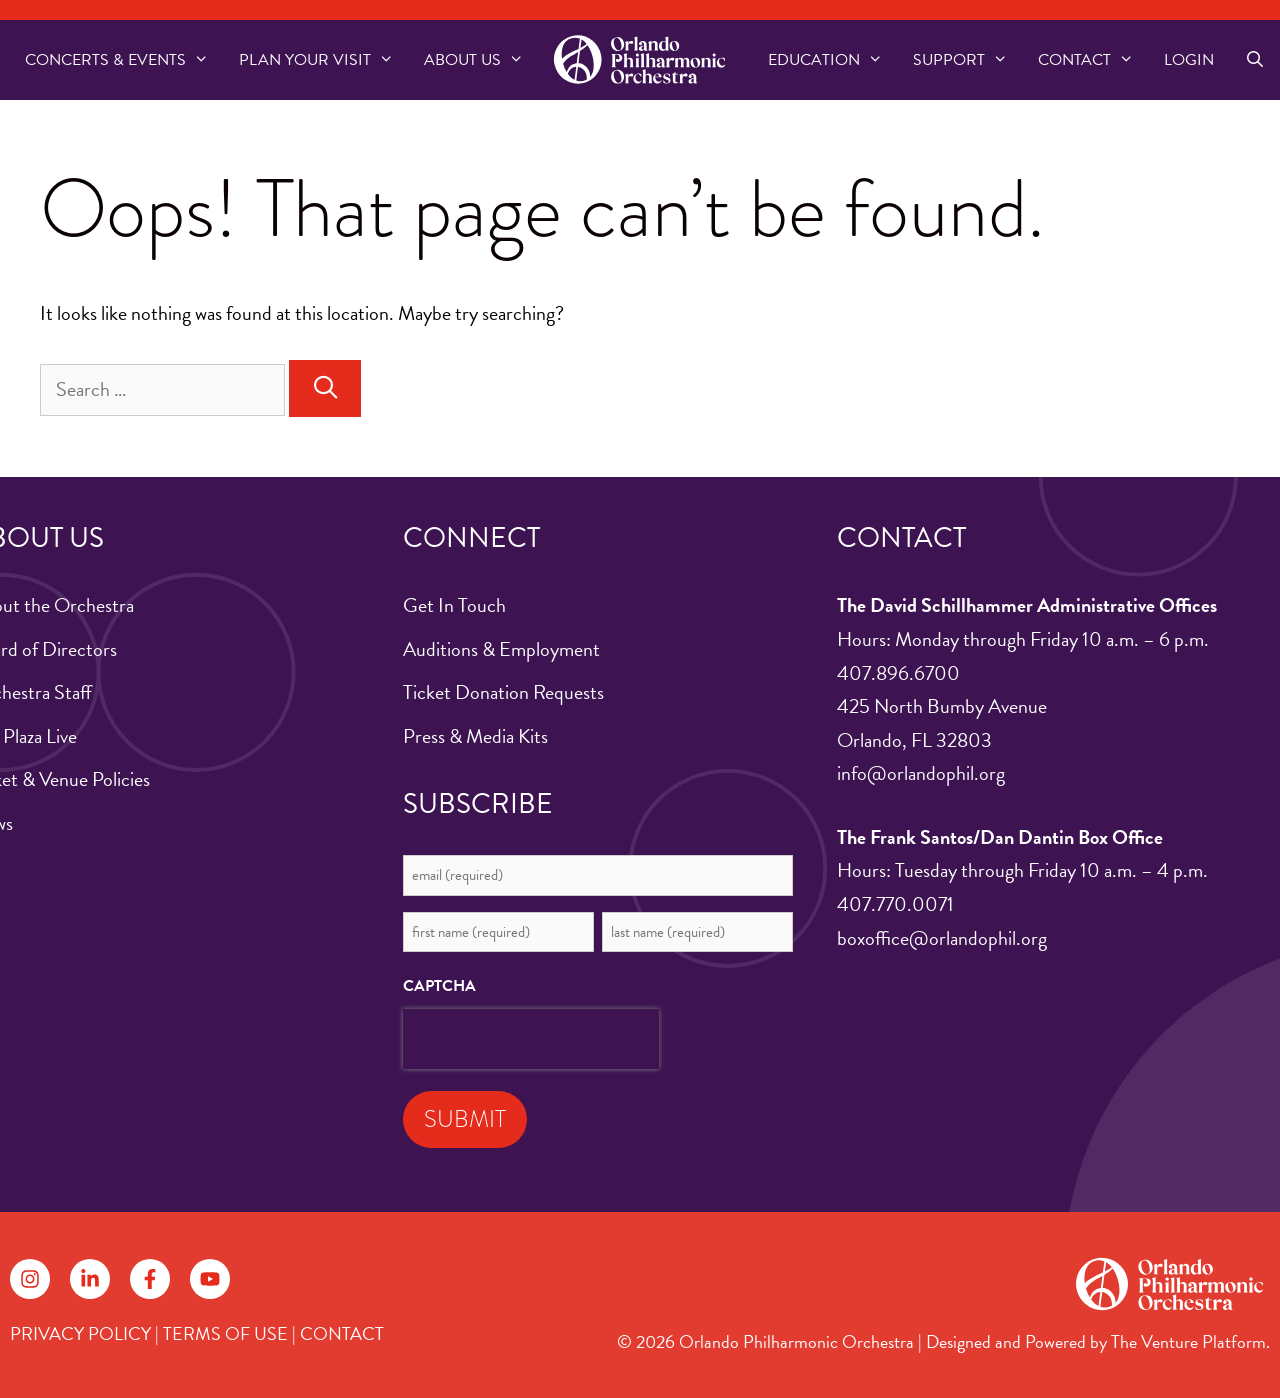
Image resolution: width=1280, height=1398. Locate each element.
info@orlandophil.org (921, 773)
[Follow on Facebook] (150, 1279)
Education (833, 60)
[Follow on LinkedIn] (90, 1279)
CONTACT (342, 1333)
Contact (1093, 60)
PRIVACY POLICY (80, 1333)
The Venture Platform (1188, 1341)
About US (481, 60)
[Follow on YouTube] (210, 1279)
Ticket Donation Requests (503, 692)
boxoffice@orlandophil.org (942, 938)
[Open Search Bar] (1254, 60)
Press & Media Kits (475, 736)
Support (968, 60)
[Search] (325, 388)
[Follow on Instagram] (30, 1279)
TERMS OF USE (225, 1333)
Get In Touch (454, 605)
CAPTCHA (439, 986)
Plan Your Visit (324, 60)
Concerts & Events (124, 60)
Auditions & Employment (501, 649)
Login (1189, 60)
